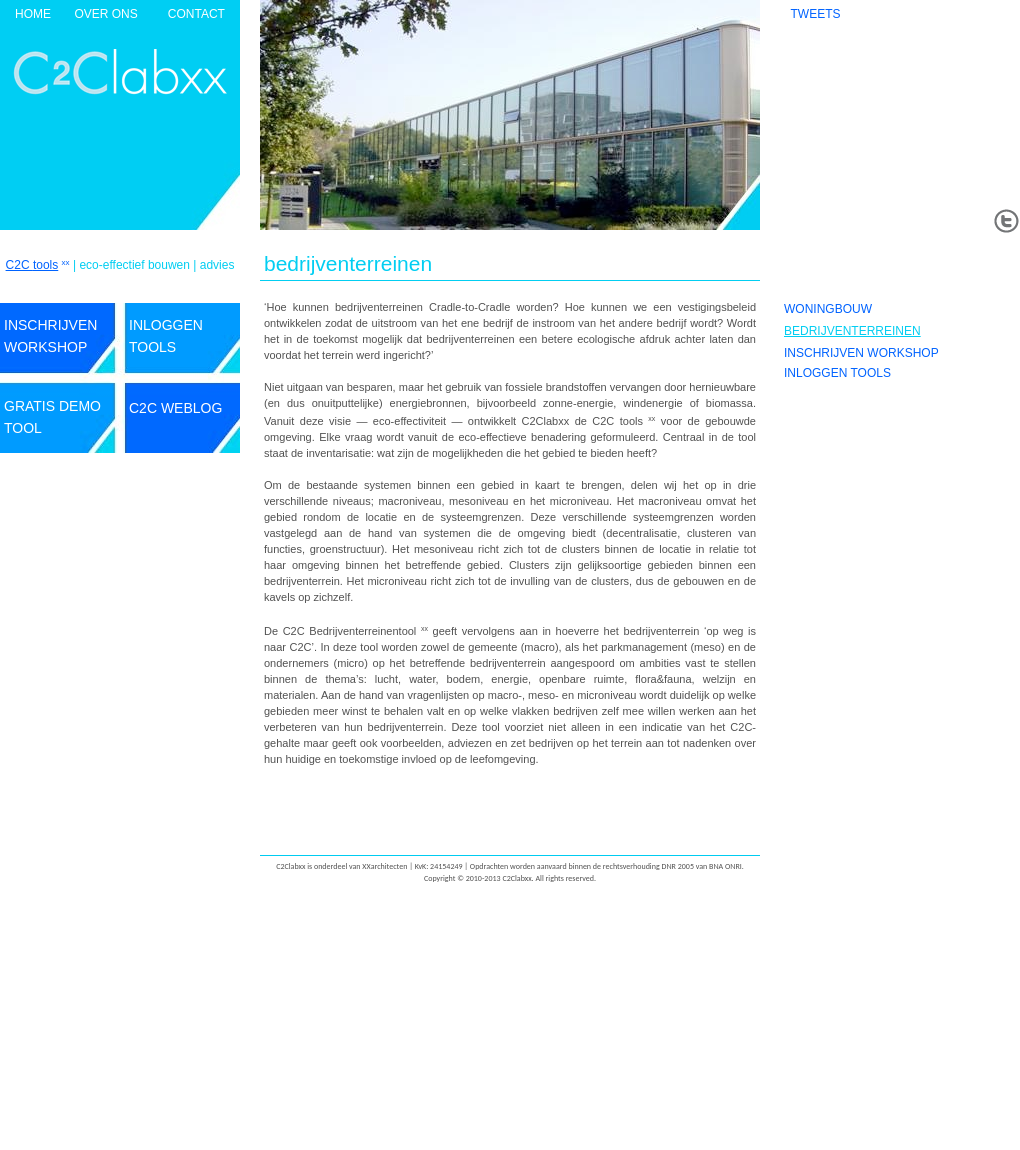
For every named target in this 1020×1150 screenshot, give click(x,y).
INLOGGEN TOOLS (837, 373)
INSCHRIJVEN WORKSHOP (861, 353)
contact (196, 14)
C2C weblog (175, 408)
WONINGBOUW (828, 309)
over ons (105, 14)
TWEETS (816, 14)
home (33, 14)
